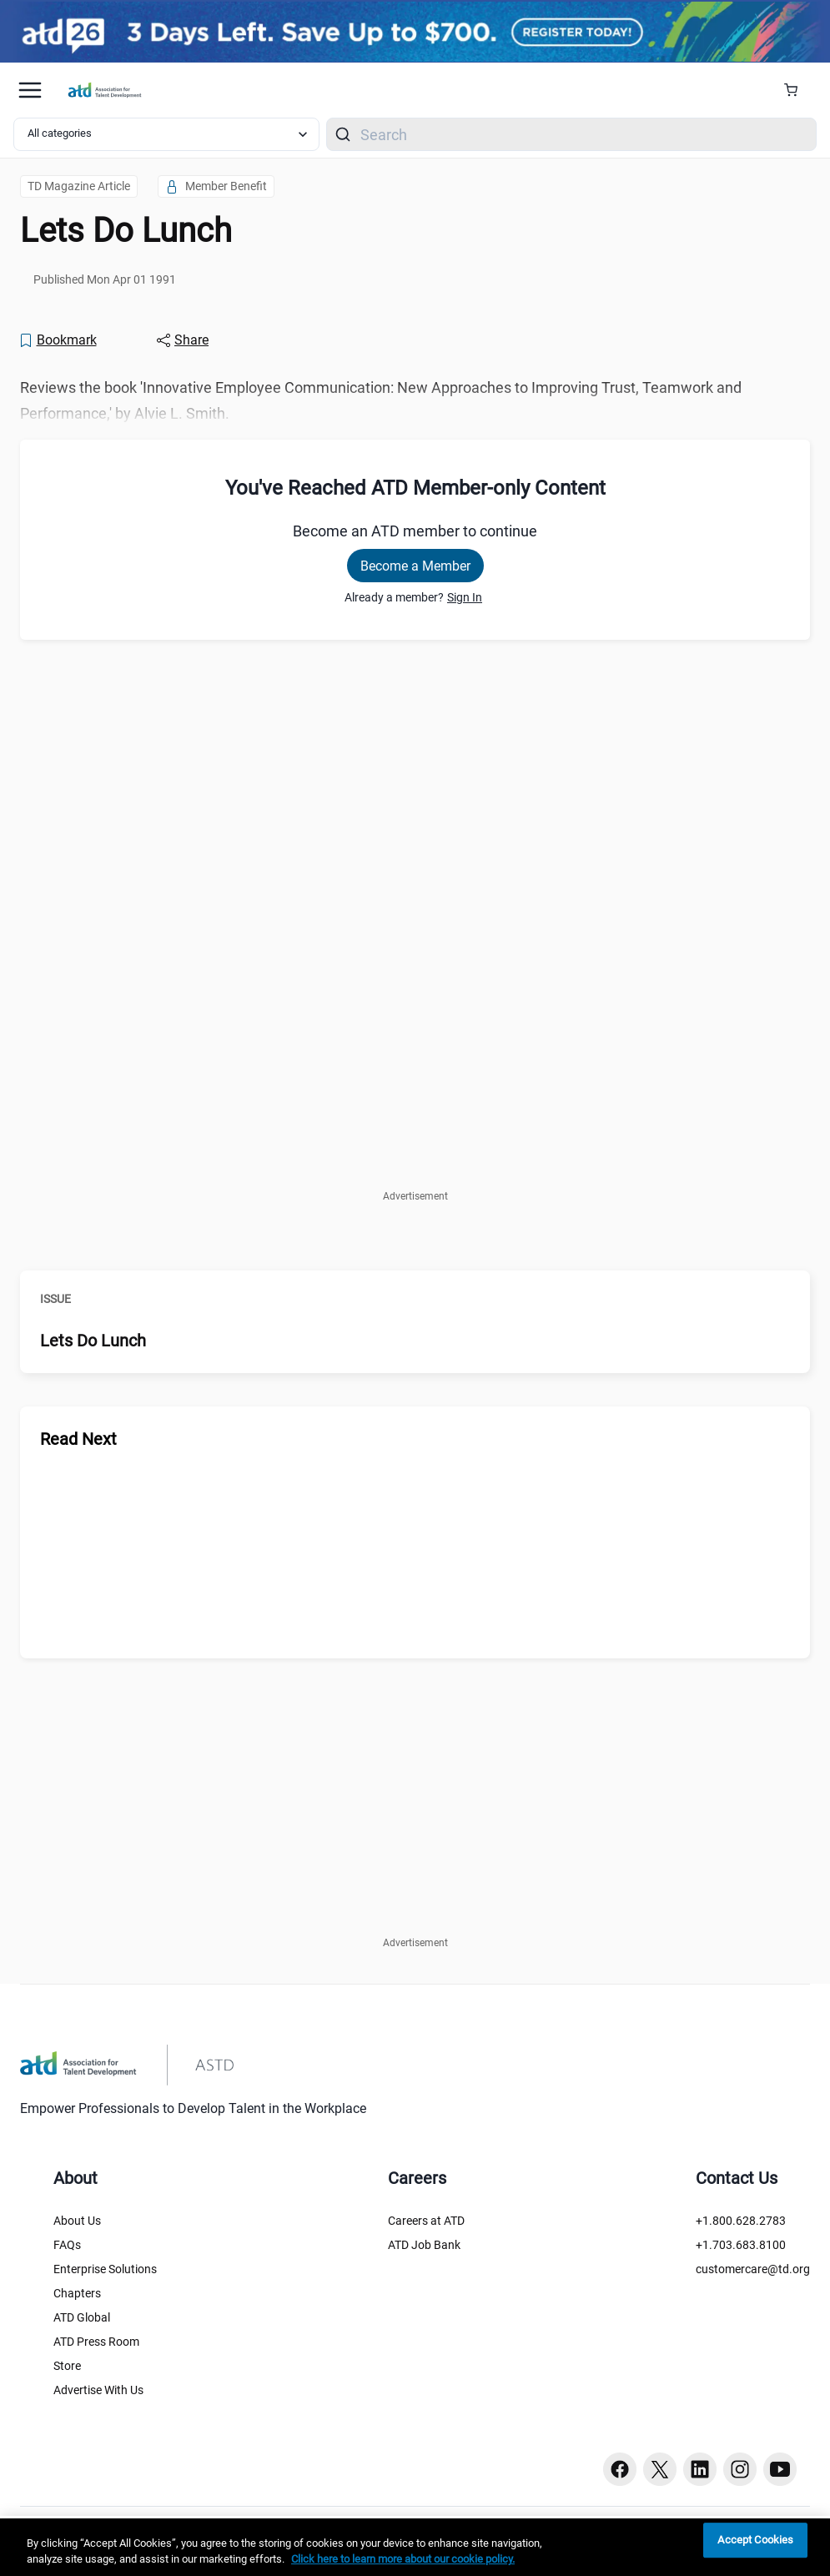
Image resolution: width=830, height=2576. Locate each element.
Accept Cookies (755, 2540)
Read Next (78, 1439)
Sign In (464, 597)
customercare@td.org (753, 2269)
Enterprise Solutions (105, 2269)
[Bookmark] (57, 340)
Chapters (77, 2293)
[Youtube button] (780, 2469)
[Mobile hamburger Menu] (30, 90)
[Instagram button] (740, 2469)
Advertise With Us (98, 2390)
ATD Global (81, 2317)
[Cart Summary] (797, 90)
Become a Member (415, 566)
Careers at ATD (426, 2220)
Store (67, 2365)
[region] (415, 2547)
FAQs (67, 2244)
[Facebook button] (619, 2469)
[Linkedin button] (700, 2469)
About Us (77, 2220)
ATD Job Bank (424, 2244)
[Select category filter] (166, 134)
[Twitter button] (660, 2469)
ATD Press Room (96, 2341)
